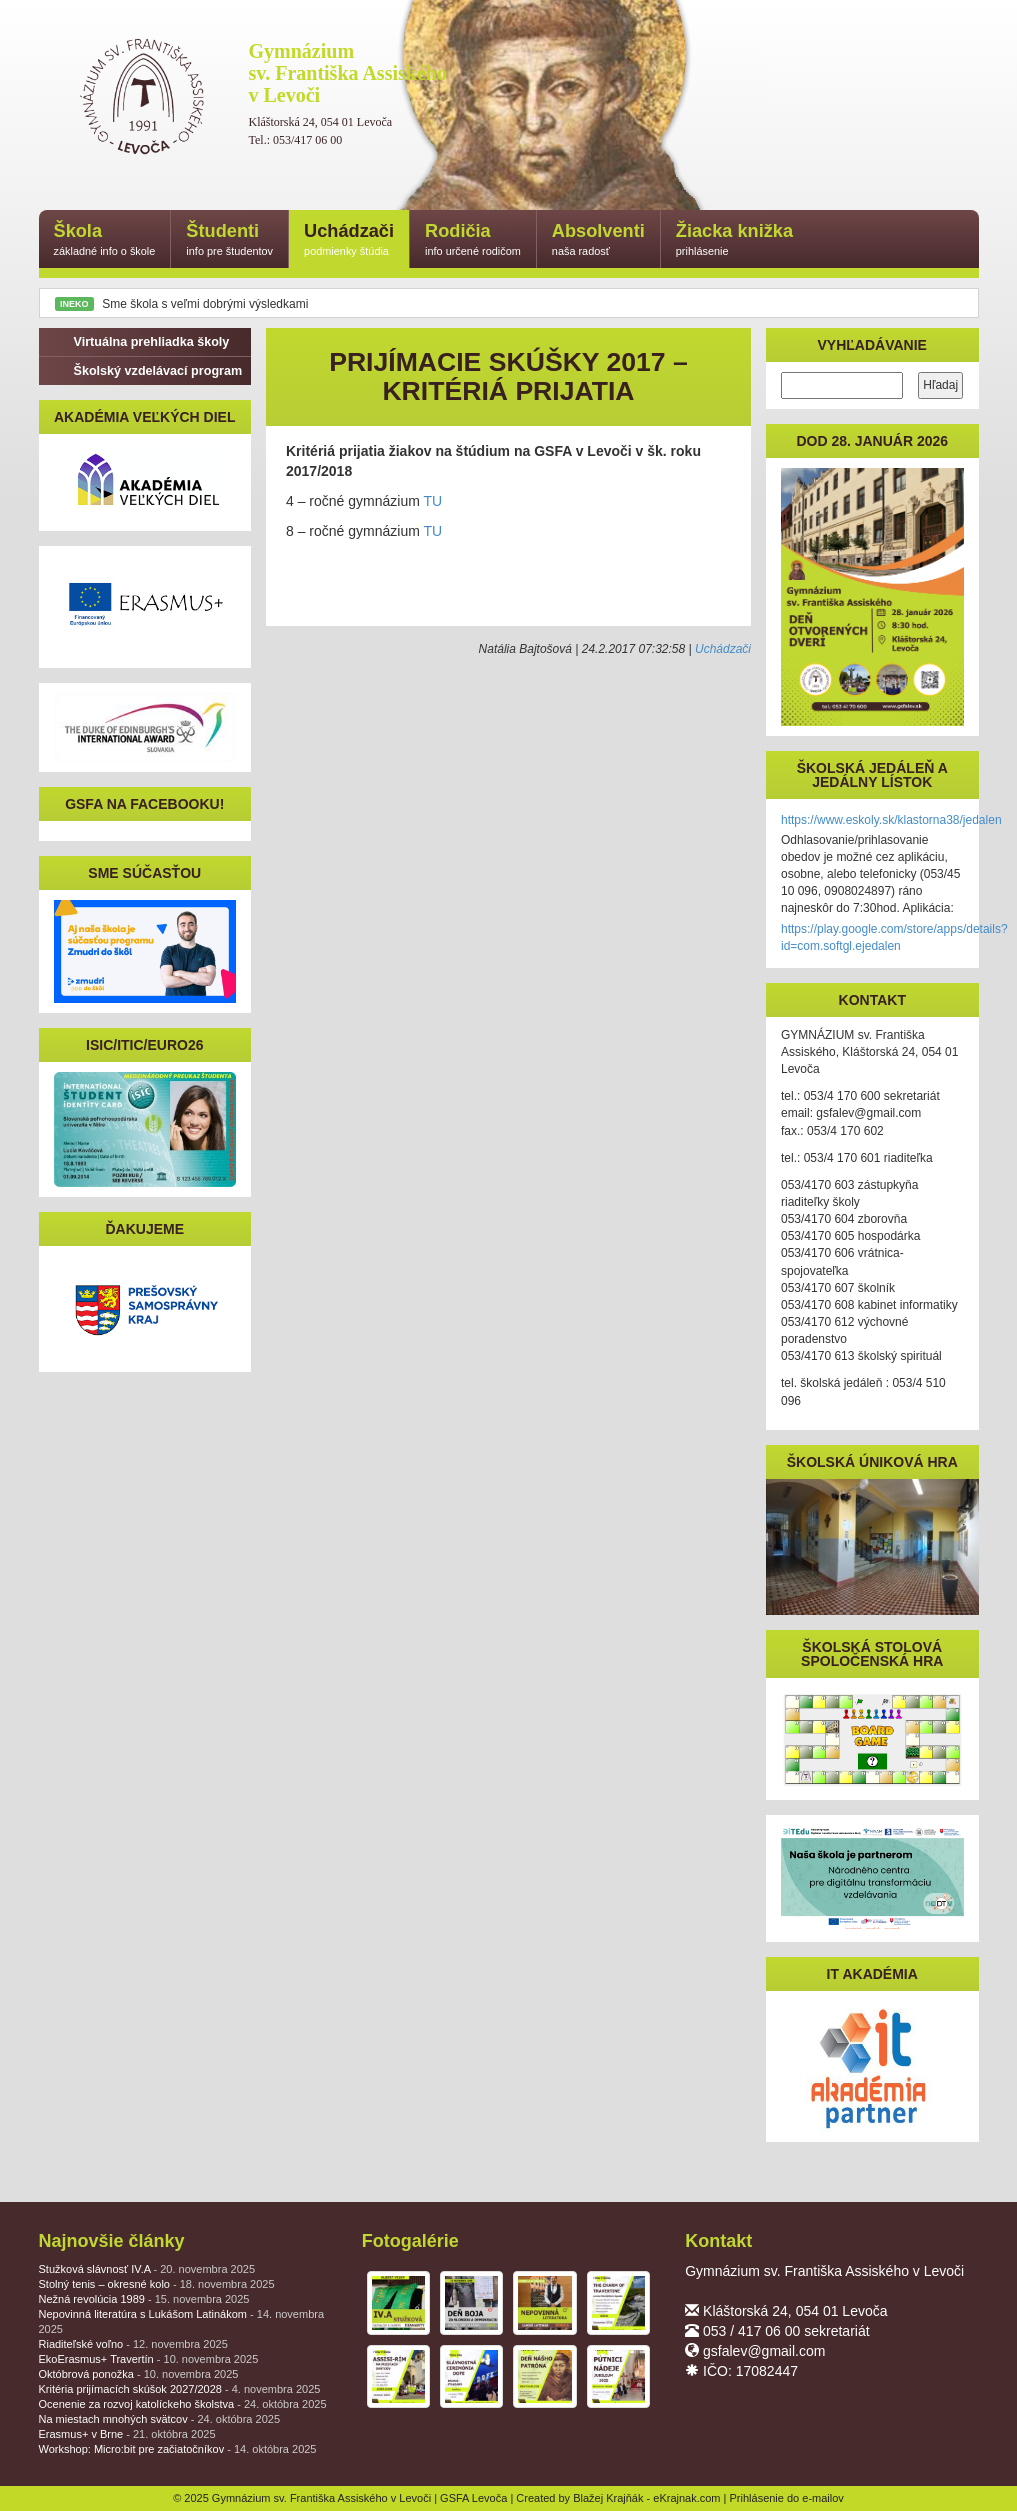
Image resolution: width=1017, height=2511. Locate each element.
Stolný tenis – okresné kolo (157, 2284)
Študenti (229, 240)
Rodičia (473, 240)
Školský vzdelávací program (148, 371)
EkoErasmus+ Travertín (149, 2359)
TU (432, 501)
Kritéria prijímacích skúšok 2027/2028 (180, 2389)
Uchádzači (349, 240)
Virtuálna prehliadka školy (142, 342)
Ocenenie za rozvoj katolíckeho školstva (183, 2404)
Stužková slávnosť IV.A (147, 2269)
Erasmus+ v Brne (127, 2434)
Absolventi (598, 240)
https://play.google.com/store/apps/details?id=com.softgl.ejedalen (894, 937)
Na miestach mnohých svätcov (160, 2419)
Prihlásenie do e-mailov (787, 2498)
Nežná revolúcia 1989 (144, 2299)
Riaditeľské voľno (133, 2344)
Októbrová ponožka (139, 2374)
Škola (105, 240)
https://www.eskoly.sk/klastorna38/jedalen (891, 820)
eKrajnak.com (686, 2498)
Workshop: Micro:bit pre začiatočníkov (178, 2449)
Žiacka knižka (734, 240)
